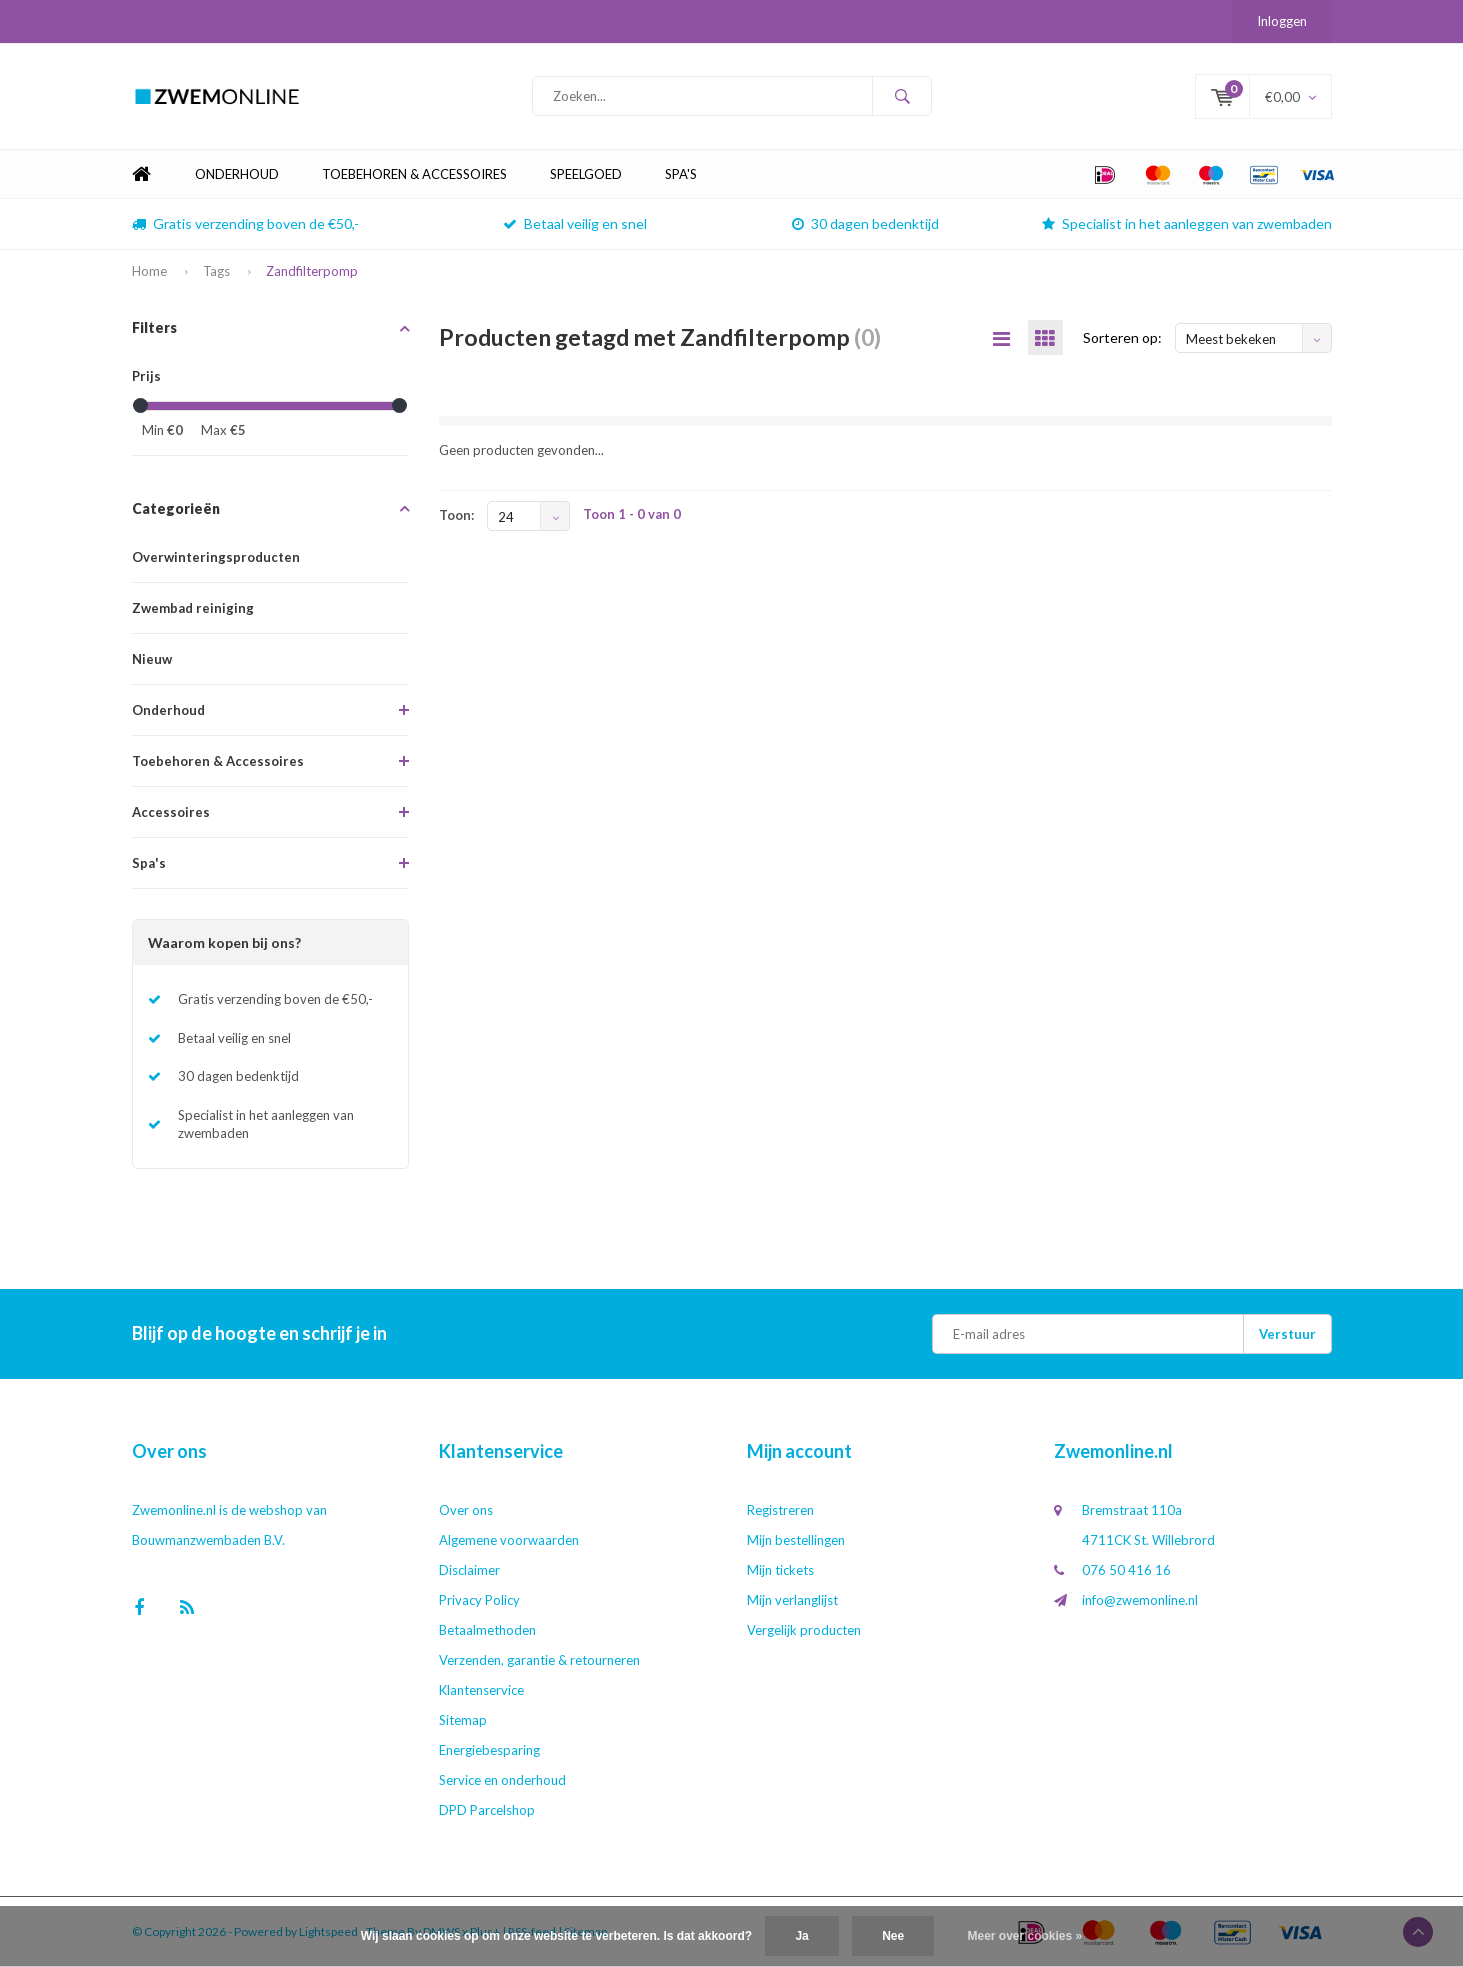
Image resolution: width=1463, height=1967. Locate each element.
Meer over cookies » (1025, 1936)
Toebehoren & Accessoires (414, 174)
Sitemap (463, 1720)
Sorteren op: (1122, 337)
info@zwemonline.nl (1140, 1600)
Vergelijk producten (804, 1630)
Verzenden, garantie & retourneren (539, 1660)
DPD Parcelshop (487, 1810)
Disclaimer (469, 1570)
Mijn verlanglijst (792, 1600)
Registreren (780, 1510)
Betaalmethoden (487, 1630)
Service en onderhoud (502, 1780)
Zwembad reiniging (193, 608)
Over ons (466, 1510)
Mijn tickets (780, 1570)
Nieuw (152, 659)
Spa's (681, 174)
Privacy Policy (479, 1600)
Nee (893, 1936)
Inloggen (1282, 21)
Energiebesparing (489, 1750)
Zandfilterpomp (312, 271)
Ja (801, 1936)
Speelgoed (586, 174)
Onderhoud (237, 174)
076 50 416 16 (1126, 1570)
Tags (216, 271)
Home (142, 174)
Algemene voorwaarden (509, 1540)
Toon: (456, 515)
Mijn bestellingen (796, 1540)
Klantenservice (481, 1690)
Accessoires (171, 812)
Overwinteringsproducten (216, 557)
